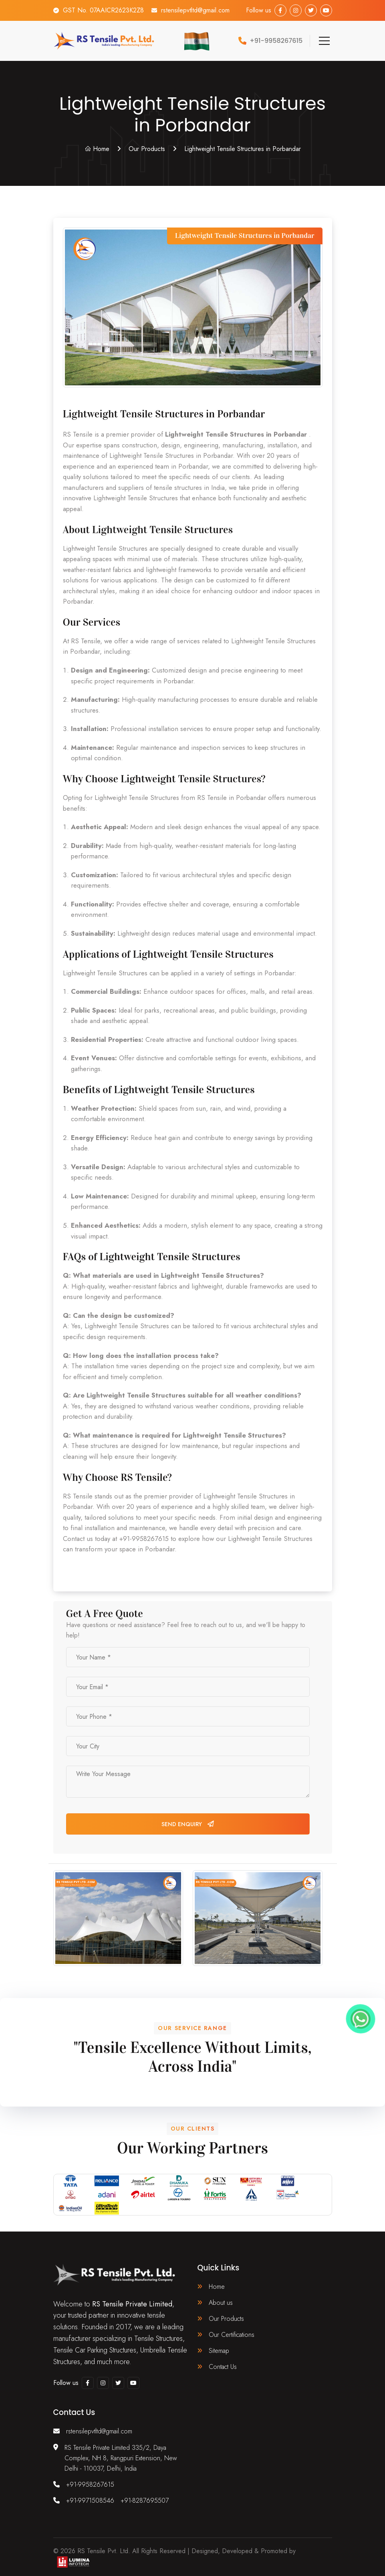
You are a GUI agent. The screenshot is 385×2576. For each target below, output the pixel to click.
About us (221, 2302)
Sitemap (219, 2350)
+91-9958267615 (90, 2484)
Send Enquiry (187, 1824)
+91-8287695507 (145, 2500)
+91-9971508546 (90, 2500)
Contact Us (223, 2366)
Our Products (147, 148)
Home (97, 148)
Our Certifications (231, 2334)
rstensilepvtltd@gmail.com (195, 10)
